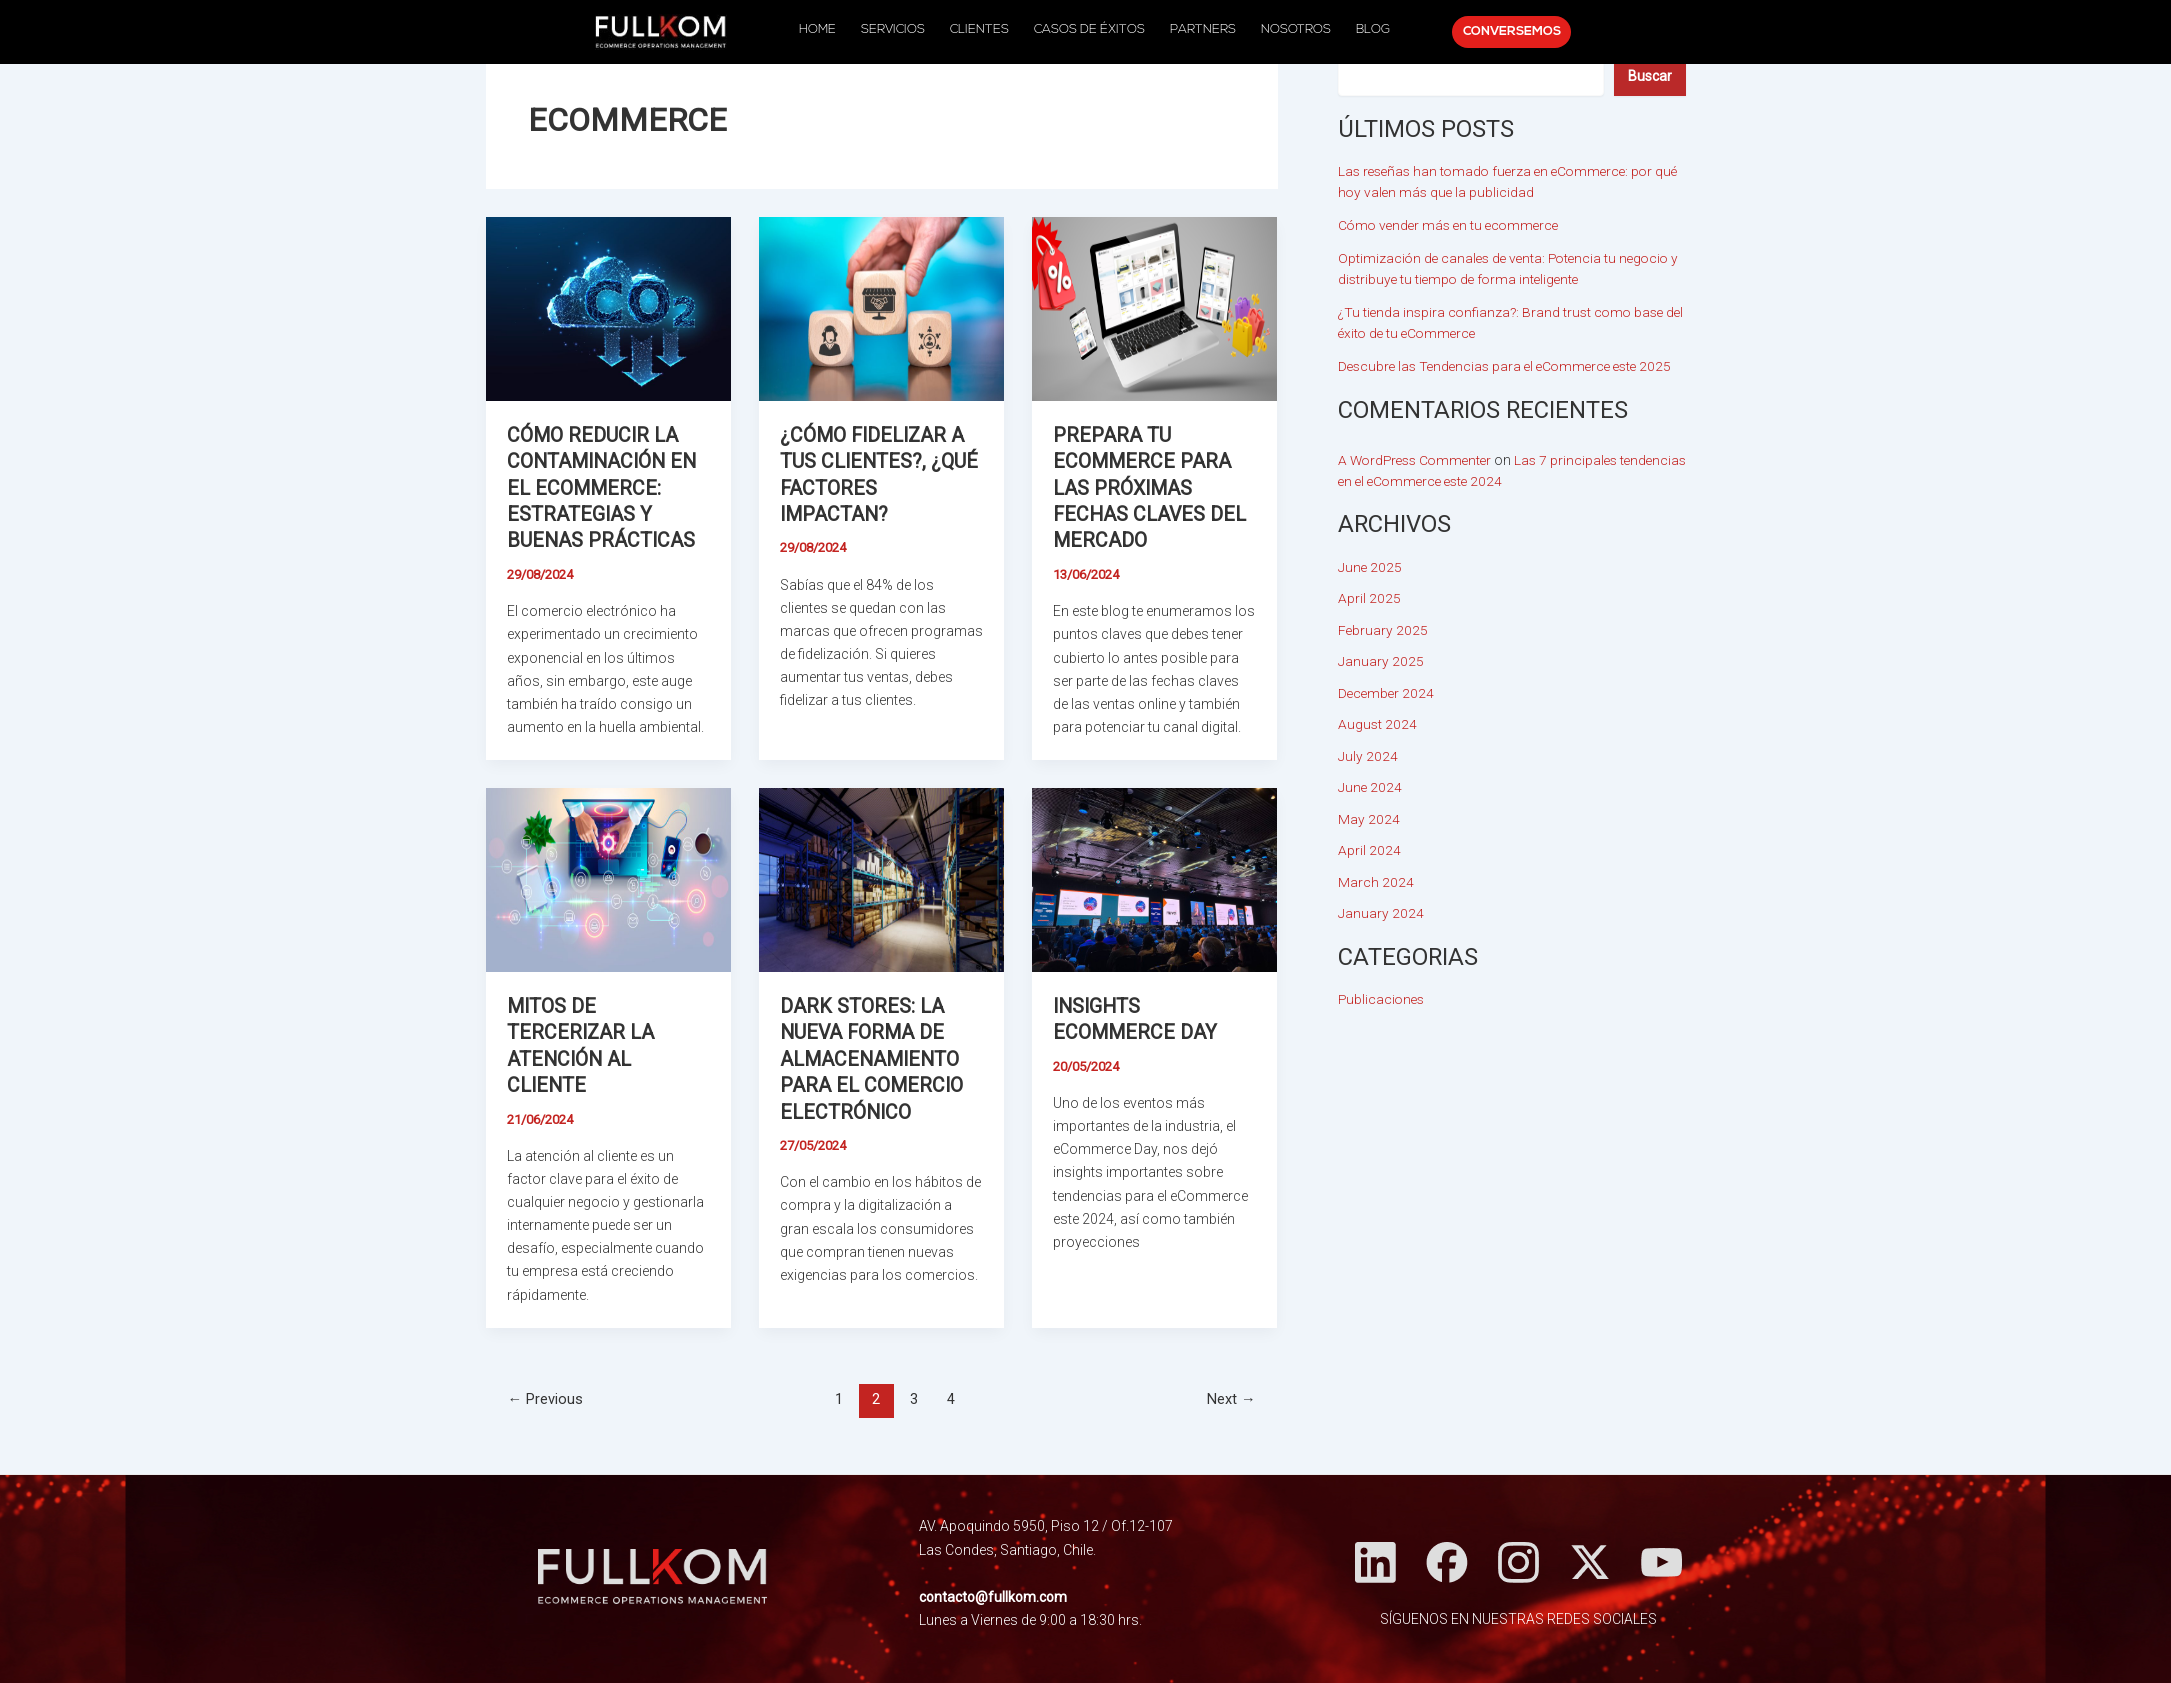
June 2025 (1370, 567)
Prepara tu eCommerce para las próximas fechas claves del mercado (1151, 487)
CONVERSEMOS (1494, 32)
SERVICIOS (903, 30)
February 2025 (1383, 630)
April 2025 (1369, 598)
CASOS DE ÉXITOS (1089, 30)
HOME (832, 30)
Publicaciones (1383, 999)
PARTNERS (1198, 30)
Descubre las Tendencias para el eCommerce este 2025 (1512, 366)
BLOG (1358, 30)
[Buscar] (1650, 76)
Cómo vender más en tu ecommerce (1453, 225)
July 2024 (1368, 756)
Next (1230, 1395)
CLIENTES (984, 30)
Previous (546, 1395)
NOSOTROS (1286, 30)
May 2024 (1369, 819)
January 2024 (1381, 913)
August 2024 (1378, 724)
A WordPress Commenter (1419, 460)
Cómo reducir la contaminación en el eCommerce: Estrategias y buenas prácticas (605, 487)
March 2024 (1376, 882)
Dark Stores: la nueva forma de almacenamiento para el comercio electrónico (872, 1056)
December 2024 (1387, 693)
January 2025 (1381, 661)
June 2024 (1370, 787)
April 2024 (1369, 850)
